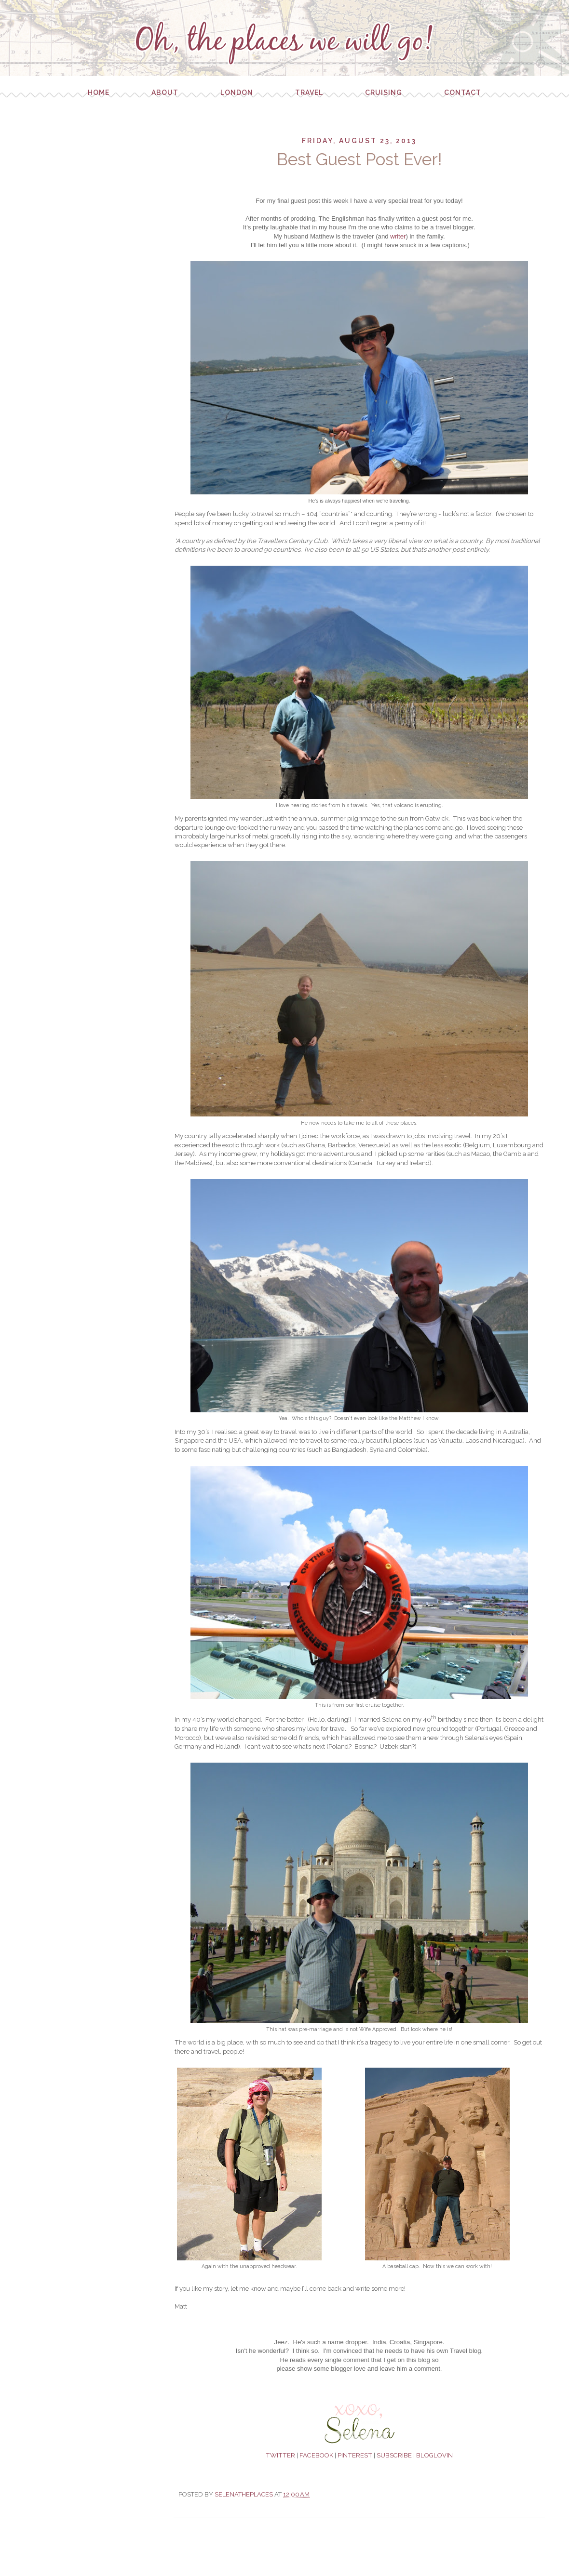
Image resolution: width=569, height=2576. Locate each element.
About (164, 92)
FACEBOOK (316, 2455)
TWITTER (280, 2455)
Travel (309, 92)
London (236, 92)
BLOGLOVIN (434, 2455)
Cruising (383, 92)
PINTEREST (355, 2455)
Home (98, 92)
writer (398, 236)
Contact (462, 92)
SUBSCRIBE (394, 2455)
